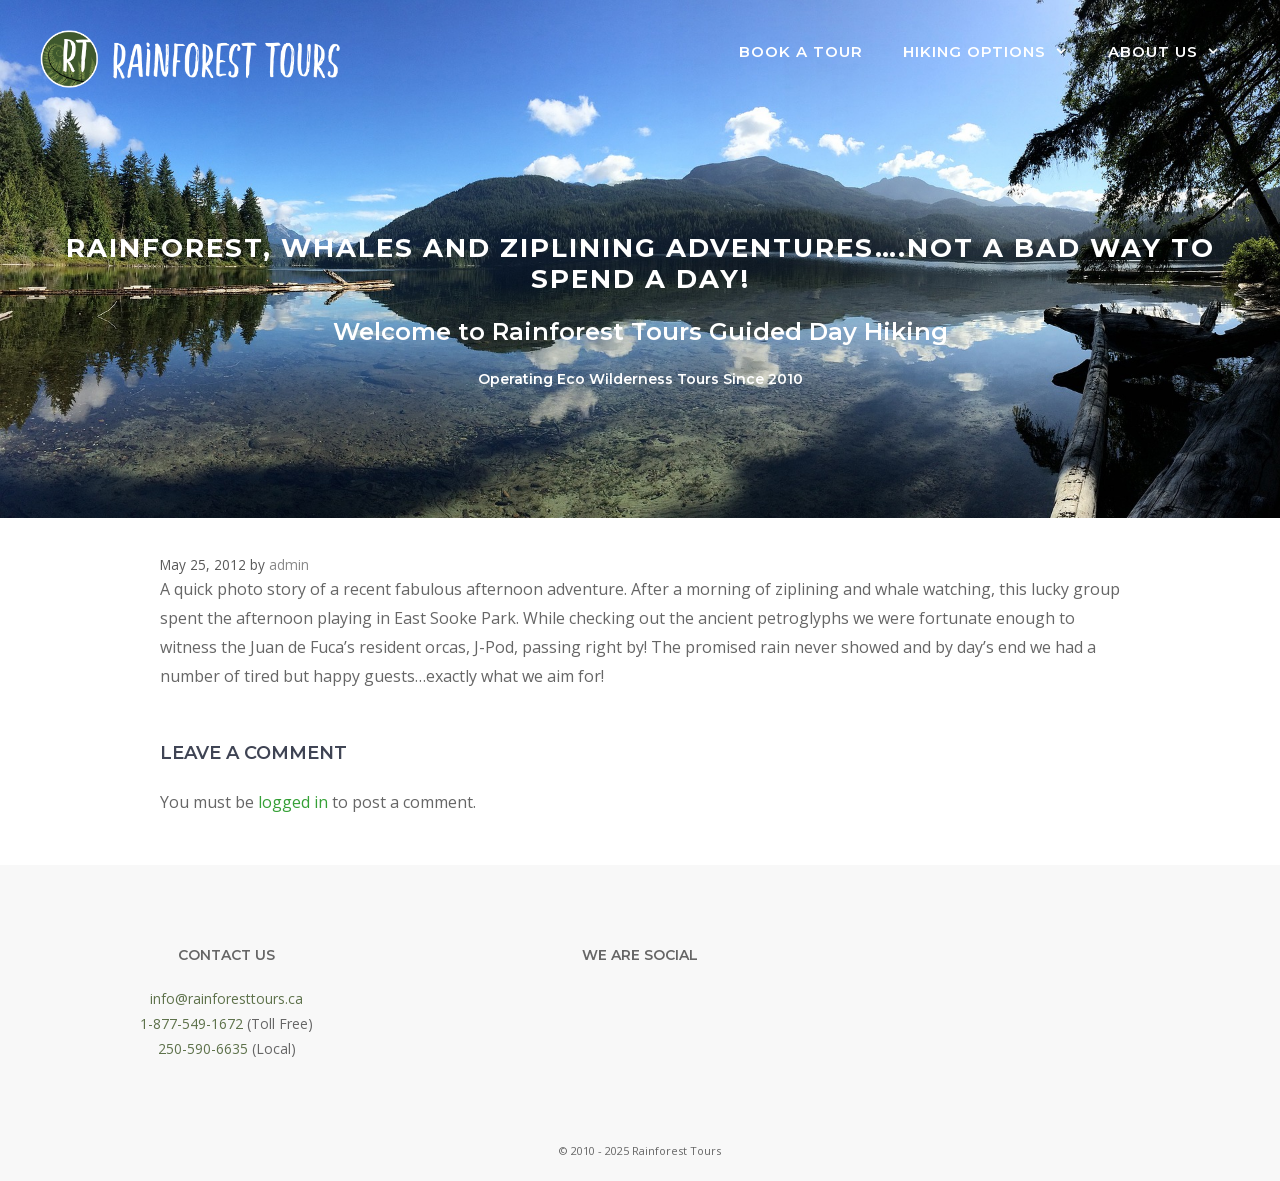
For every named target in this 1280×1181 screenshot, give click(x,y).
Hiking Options (995, 52)
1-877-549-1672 (191, 1023)
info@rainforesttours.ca (226, 998)
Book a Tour (801, 51)
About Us (1174, 52)
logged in (293, 802)
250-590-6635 (203, 1048)
